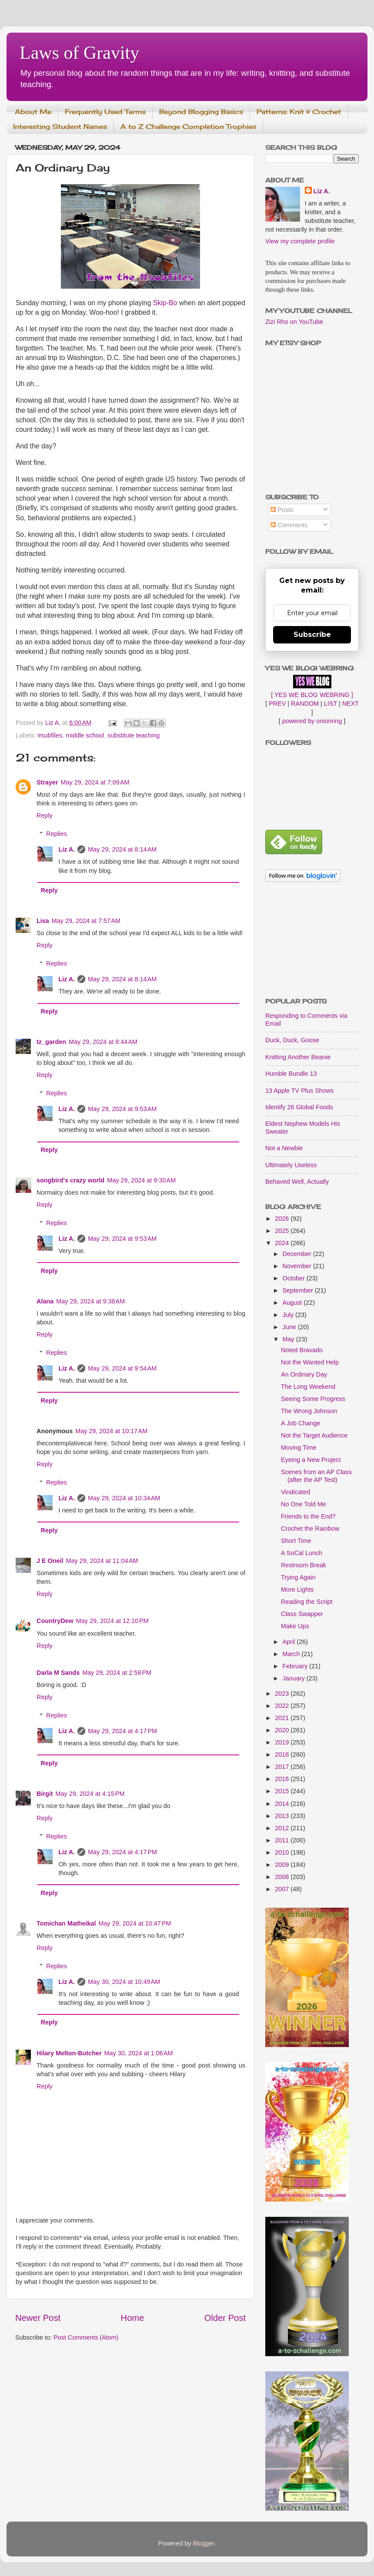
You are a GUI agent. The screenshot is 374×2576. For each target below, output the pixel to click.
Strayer (47, 782)
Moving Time (299, 1447)
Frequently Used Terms (105, 112)
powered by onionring (312, 720)
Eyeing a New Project (311, 1459)
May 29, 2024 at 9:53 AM (122, 1108)
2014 (283, 1803)
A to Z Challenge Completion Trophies (188, 126)
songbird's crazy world (70, 1180)
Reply (45, 815)
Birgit (45, 1793)
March (292, 1653)
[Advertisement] (312, 940)
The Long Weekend (308, 1386)
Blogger (203, 2543)
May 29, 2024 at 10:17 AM (111, 1431)
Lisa (43, 920)
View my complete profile (300, 241)
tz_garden (51, 1041)
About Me (33, 112)
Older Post (225, 2318)
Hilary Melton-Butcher (69, 2053)
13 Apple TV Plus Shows (299, 1090)
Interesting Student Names (60, 126)
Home (132, 2318)
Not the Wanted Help (310, 1362)
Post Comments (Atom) (86, 2337)
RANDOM (305, 703)
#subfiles (49, 735)
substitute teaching (133, 735)
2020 (283, 1730)
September (299, 1290)
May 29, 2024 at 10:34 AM (124, 1498)
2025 (283, 1230)
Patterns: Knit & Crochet (299, 112)
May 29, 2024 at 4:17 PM (122, 1730)
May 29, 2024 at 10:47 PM (134, 1923)
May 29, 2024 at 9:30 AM (141, 1180)
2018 (283, 1754)
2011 (283, 1840)
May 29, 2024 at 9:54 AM (122, 1368)
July (289, 1314)
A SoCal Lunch (301, 1552)
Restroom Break (303, 1565)
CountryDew (55, 1620)
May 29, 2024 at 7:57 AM (86, 920)
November (298, 1266)
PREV (277, 703)
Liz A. (66, 849)
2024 (283, 1242)
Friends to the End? (308, 1516)
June (290, 1326)
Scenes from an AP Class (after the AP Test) (316, 1475)
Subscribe (312, 634)
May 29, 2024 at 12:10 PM (112, 1620)
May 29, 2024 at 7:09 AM (95, 782)
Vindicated (295, 1491)
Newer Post (37, 2318)
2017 (283, 1766)
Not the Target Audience (314, 1435)
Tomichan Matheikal (66, 1923)
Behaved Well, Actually (297, 1181)
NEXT (350, 703)
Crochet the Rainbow (310, 1528)
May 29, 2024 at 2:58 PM (116, 1672)
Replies (56, 833)
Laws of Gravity (79, 53)
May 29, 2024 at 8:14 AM (122, 849)
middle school (85, 735)
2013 (283, 1815)
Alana (45, 1301)
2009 (283, 1864)
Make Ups (295, 1626)
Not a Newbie (284, 1148)
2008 (283, 1876)
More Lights (297, 1589)
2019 (283, 1742)
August (293, 1302)
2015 (283, 1791)
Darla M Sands (58, 1672)
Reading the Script (306, 1601)
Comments (289, 525)
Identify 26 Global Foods (299, 1107)
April (290, 1641)
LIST (330, 703)
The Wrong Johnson (309, 1411)
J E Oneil (50, 1560)
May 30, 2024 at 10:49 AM (124, 1981)
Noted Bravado (302, 1350)
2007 (283, 1889)
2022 (283, 1705)
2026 (283, 1218)
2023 (283, 1693)
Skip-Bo (165, 302)
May (289, 1339)
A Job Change (300, 1423)
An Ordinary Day (304, 1374)
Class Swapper (302, 1613)
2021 (283, 1717)
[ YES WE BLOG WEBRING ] (312, 694)
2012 (283, 1828)
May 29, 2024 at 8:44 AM (103, 1041)
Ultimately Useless (291, 1165)
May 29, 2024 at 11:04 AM (102, 1560)
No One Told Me (303, 1504)
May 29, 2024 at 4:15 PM (90, 1793)
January (295, 1678)
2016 (283, 1778)
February (296, 1666)
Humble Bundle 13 (291, 1073)
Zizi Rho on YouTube (294, 321)
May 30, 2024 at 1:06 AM (138, 2053)
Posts (281, 509)
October (295, 1278)
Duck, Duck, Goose (292, 1040)
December (298, 1253)
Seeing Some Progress (313, 1398)
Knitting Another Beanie (298, 1057)
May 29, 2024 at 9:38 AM (90, 1301)
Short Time (296, 1540)
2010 (283, 1852)
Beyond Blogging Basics (201, 112)
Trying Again (298, 1577)
